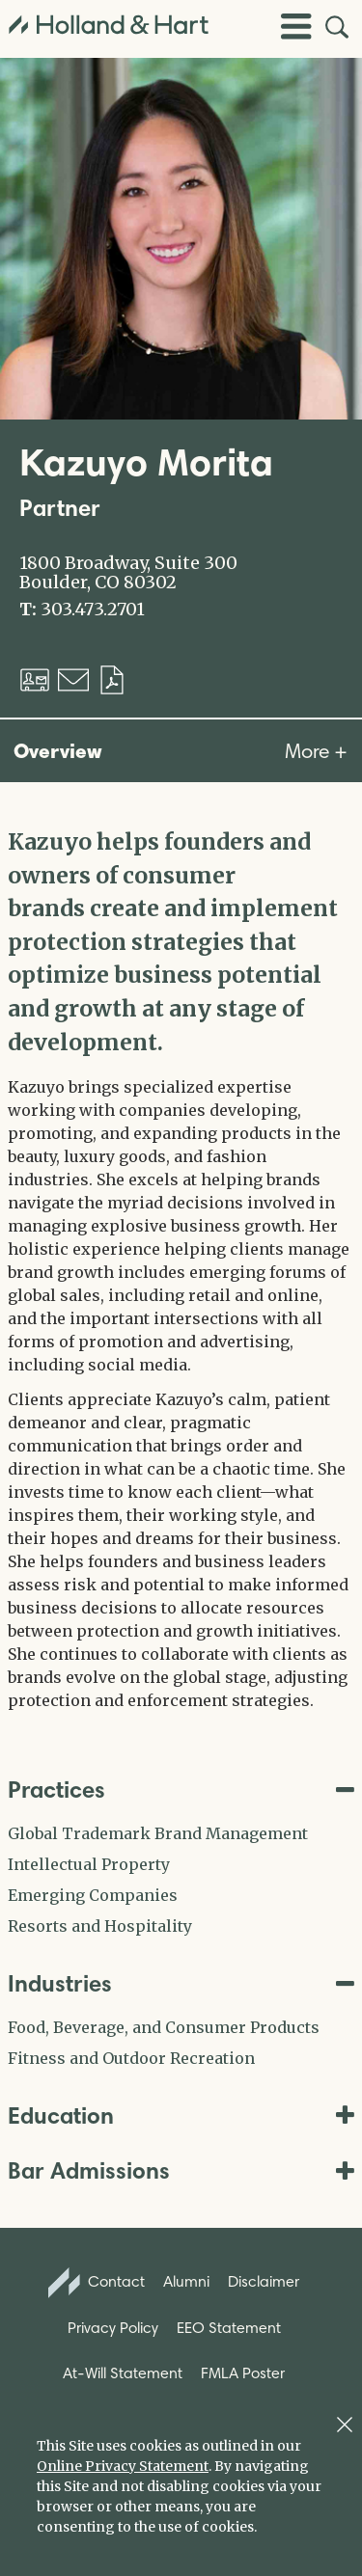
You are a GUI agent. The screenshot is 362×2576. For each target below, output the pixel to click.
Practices (181, 1789)
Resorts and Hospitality (100, 1926)
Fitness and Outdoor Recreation (131, 2058)
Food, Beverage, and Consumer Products (164, 2027)
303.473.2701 (93, 609)
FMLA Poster (243, 2373)
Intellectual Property (89, 1864)
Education (181, 2115)
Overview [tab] (58, 750)
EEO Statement (229, 2327)
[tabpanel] (181, 1269)
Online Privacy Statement (123, 2466)
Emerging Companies (93, 1895)
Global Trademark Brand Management (158, 1833)
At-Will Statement (122, 2373)
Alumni (186, 2281)
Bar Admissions (181, 2170)
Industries (181, 1983)
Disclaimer (263, 2281)
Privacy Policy (113, 2327)
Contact (96, 2282)
